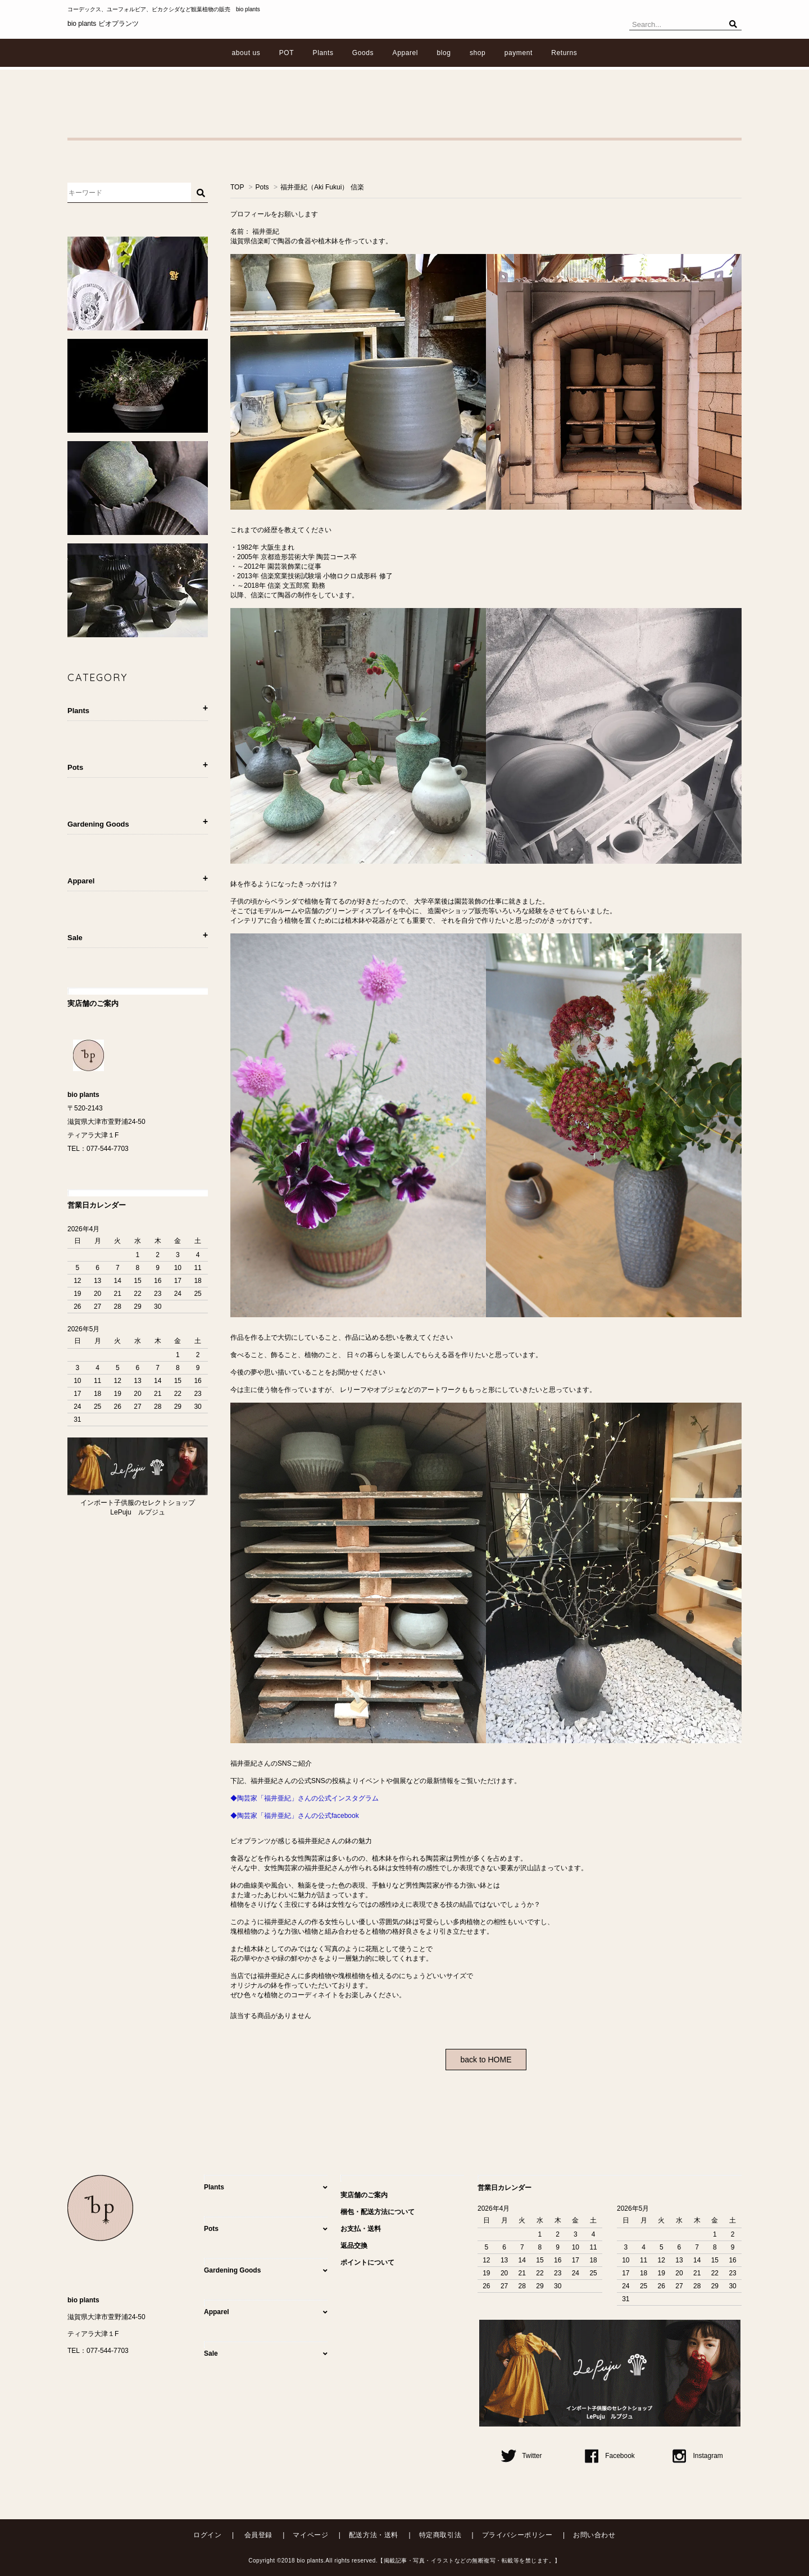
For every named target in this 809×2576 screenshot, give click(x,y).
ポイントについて (367, 2262)
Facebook (609, 2456)
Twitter (521, 2456)
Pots (262, 187)
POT (286, 53)
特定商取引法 (440, 2535)
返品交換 (353, 2246)
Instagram (697, 2456)
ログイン (207, 2535)
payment (519, 53)
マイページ (310, 2535)
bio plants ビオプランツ (103, 24)
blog (444, 53)
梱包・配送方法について (377, 2212)
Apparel (406, 53)
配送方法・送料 (373, 2535)
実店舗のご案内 (364, 2195)
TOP (237, 187)
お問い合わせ (594, 2535)
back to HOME (485, 2059)
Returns (564, 53)
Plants (323, 53)
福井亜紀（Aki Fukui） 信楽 (322, 187)
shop (477, 53)
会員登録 (258, 2535)
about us (246, 53)
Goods (363, 53)
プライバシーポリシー (517, 2535)
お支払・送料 (360, 2229)
